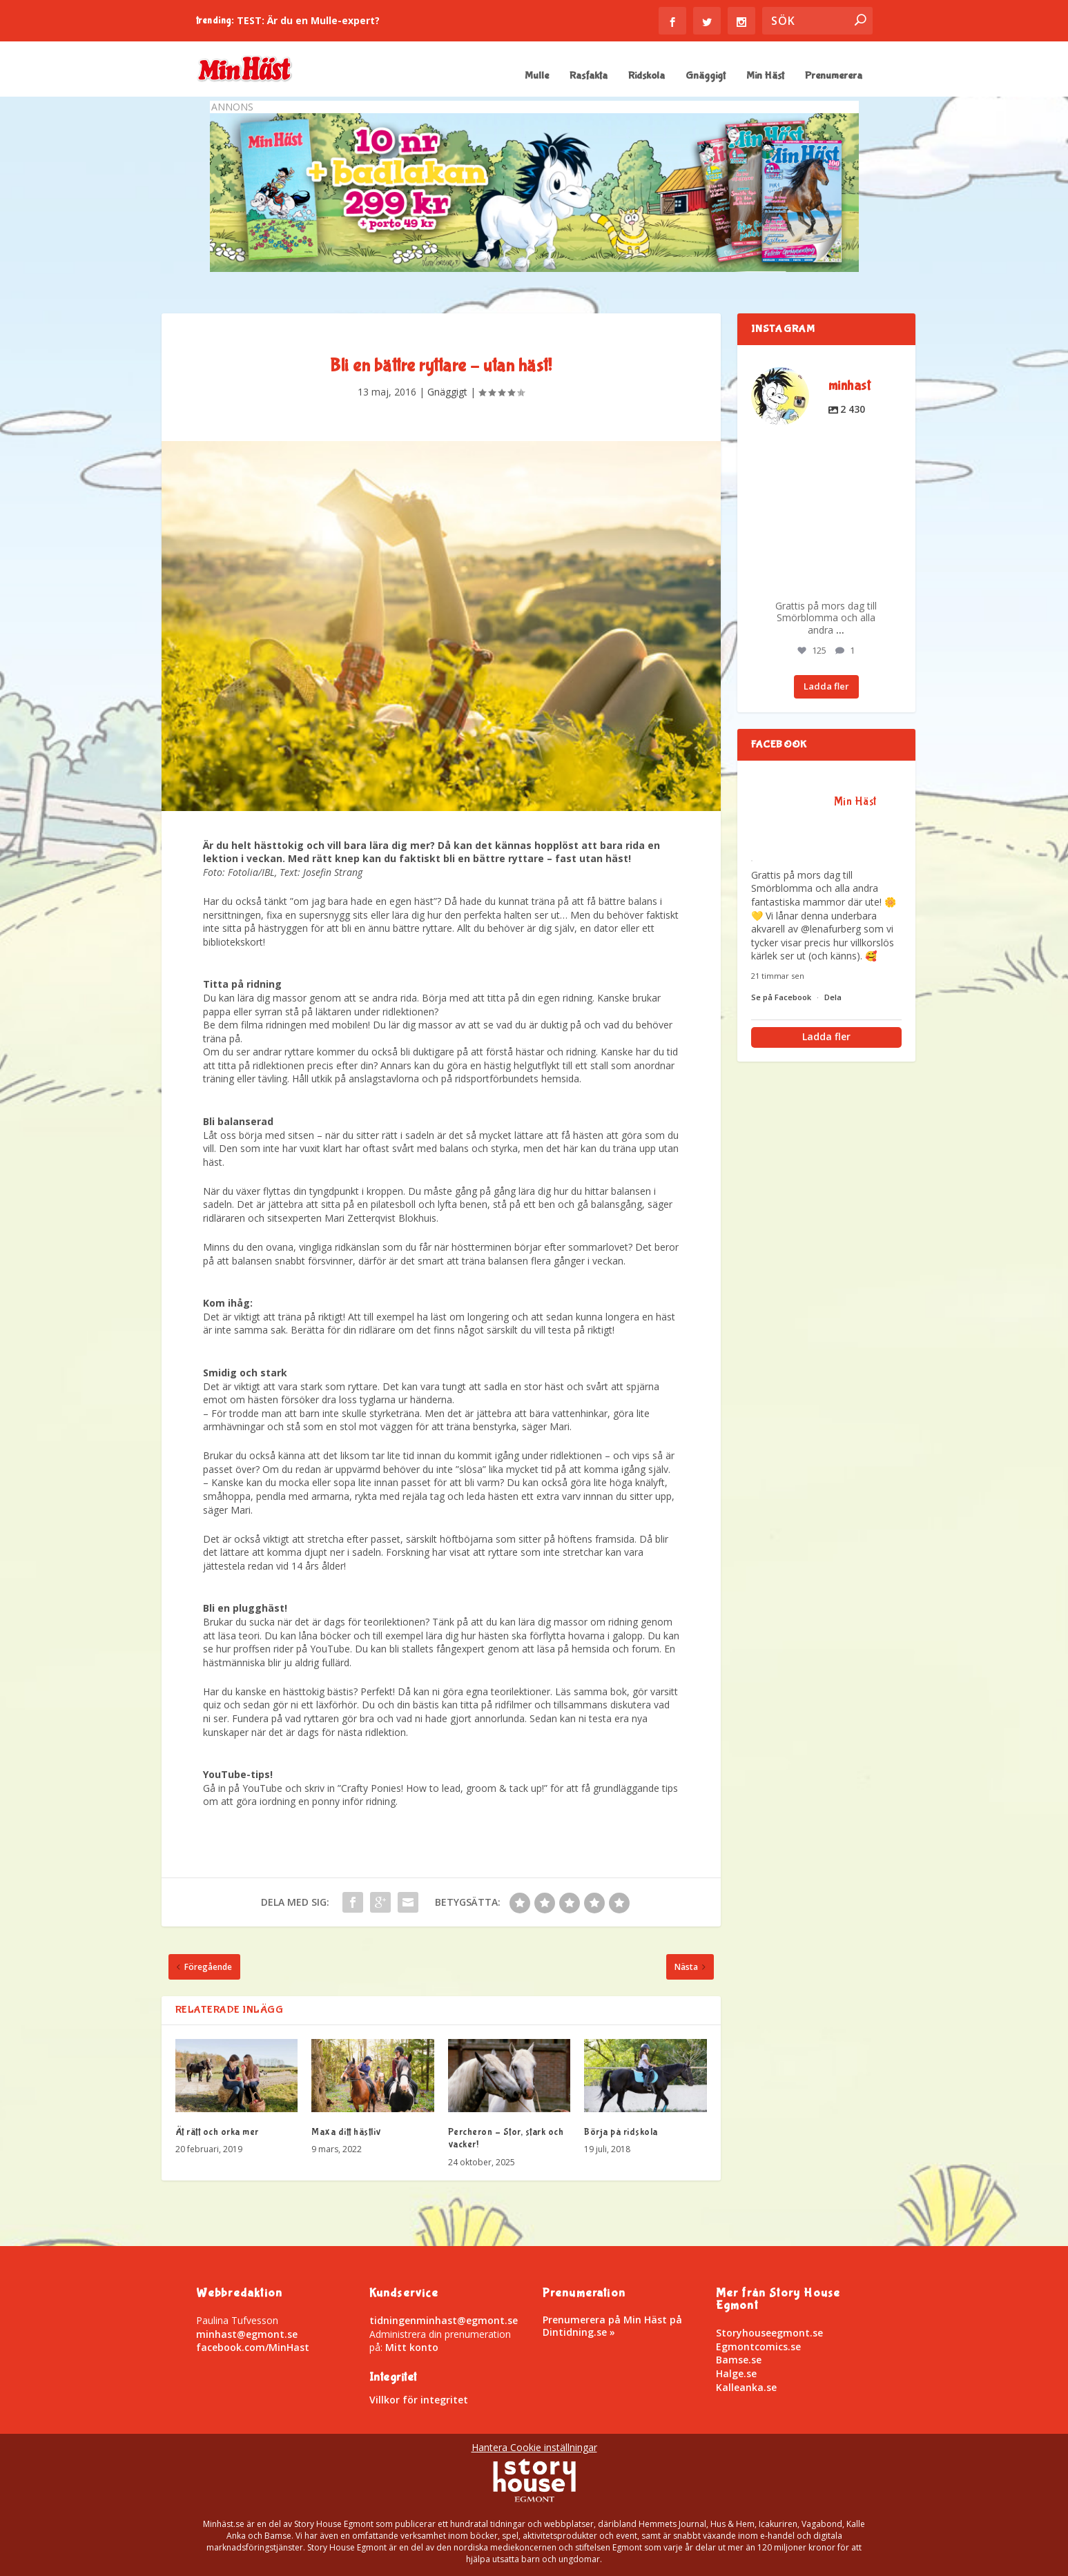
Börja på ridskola (621, 2132)
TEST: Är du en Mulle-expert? (308, 20)
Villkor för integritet (418, 2399)
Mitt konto (411, 2347)
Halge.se (736, 2373)
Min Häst (765, 76)
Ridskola (646, 76)
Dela (833, 997)
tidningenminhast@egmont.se (443, 2320)
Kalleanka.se (746, 2387)
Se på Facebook (782, 997)
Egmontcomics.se (758, 2346)
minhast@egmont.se (247, 2334)
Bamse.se (738, 2359)
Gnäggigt (706, 76)
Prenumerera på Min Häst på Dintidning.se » (612, 2326)
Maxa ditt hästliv (346, 2132)
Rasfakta (589, 76)
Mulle (537, 76)
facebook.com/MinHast (252, 2347)
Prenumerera (833, 76)
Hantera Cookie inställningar (534, 2447)
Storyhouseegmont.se (769, 2332)
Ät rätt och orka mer (217, 2132)
